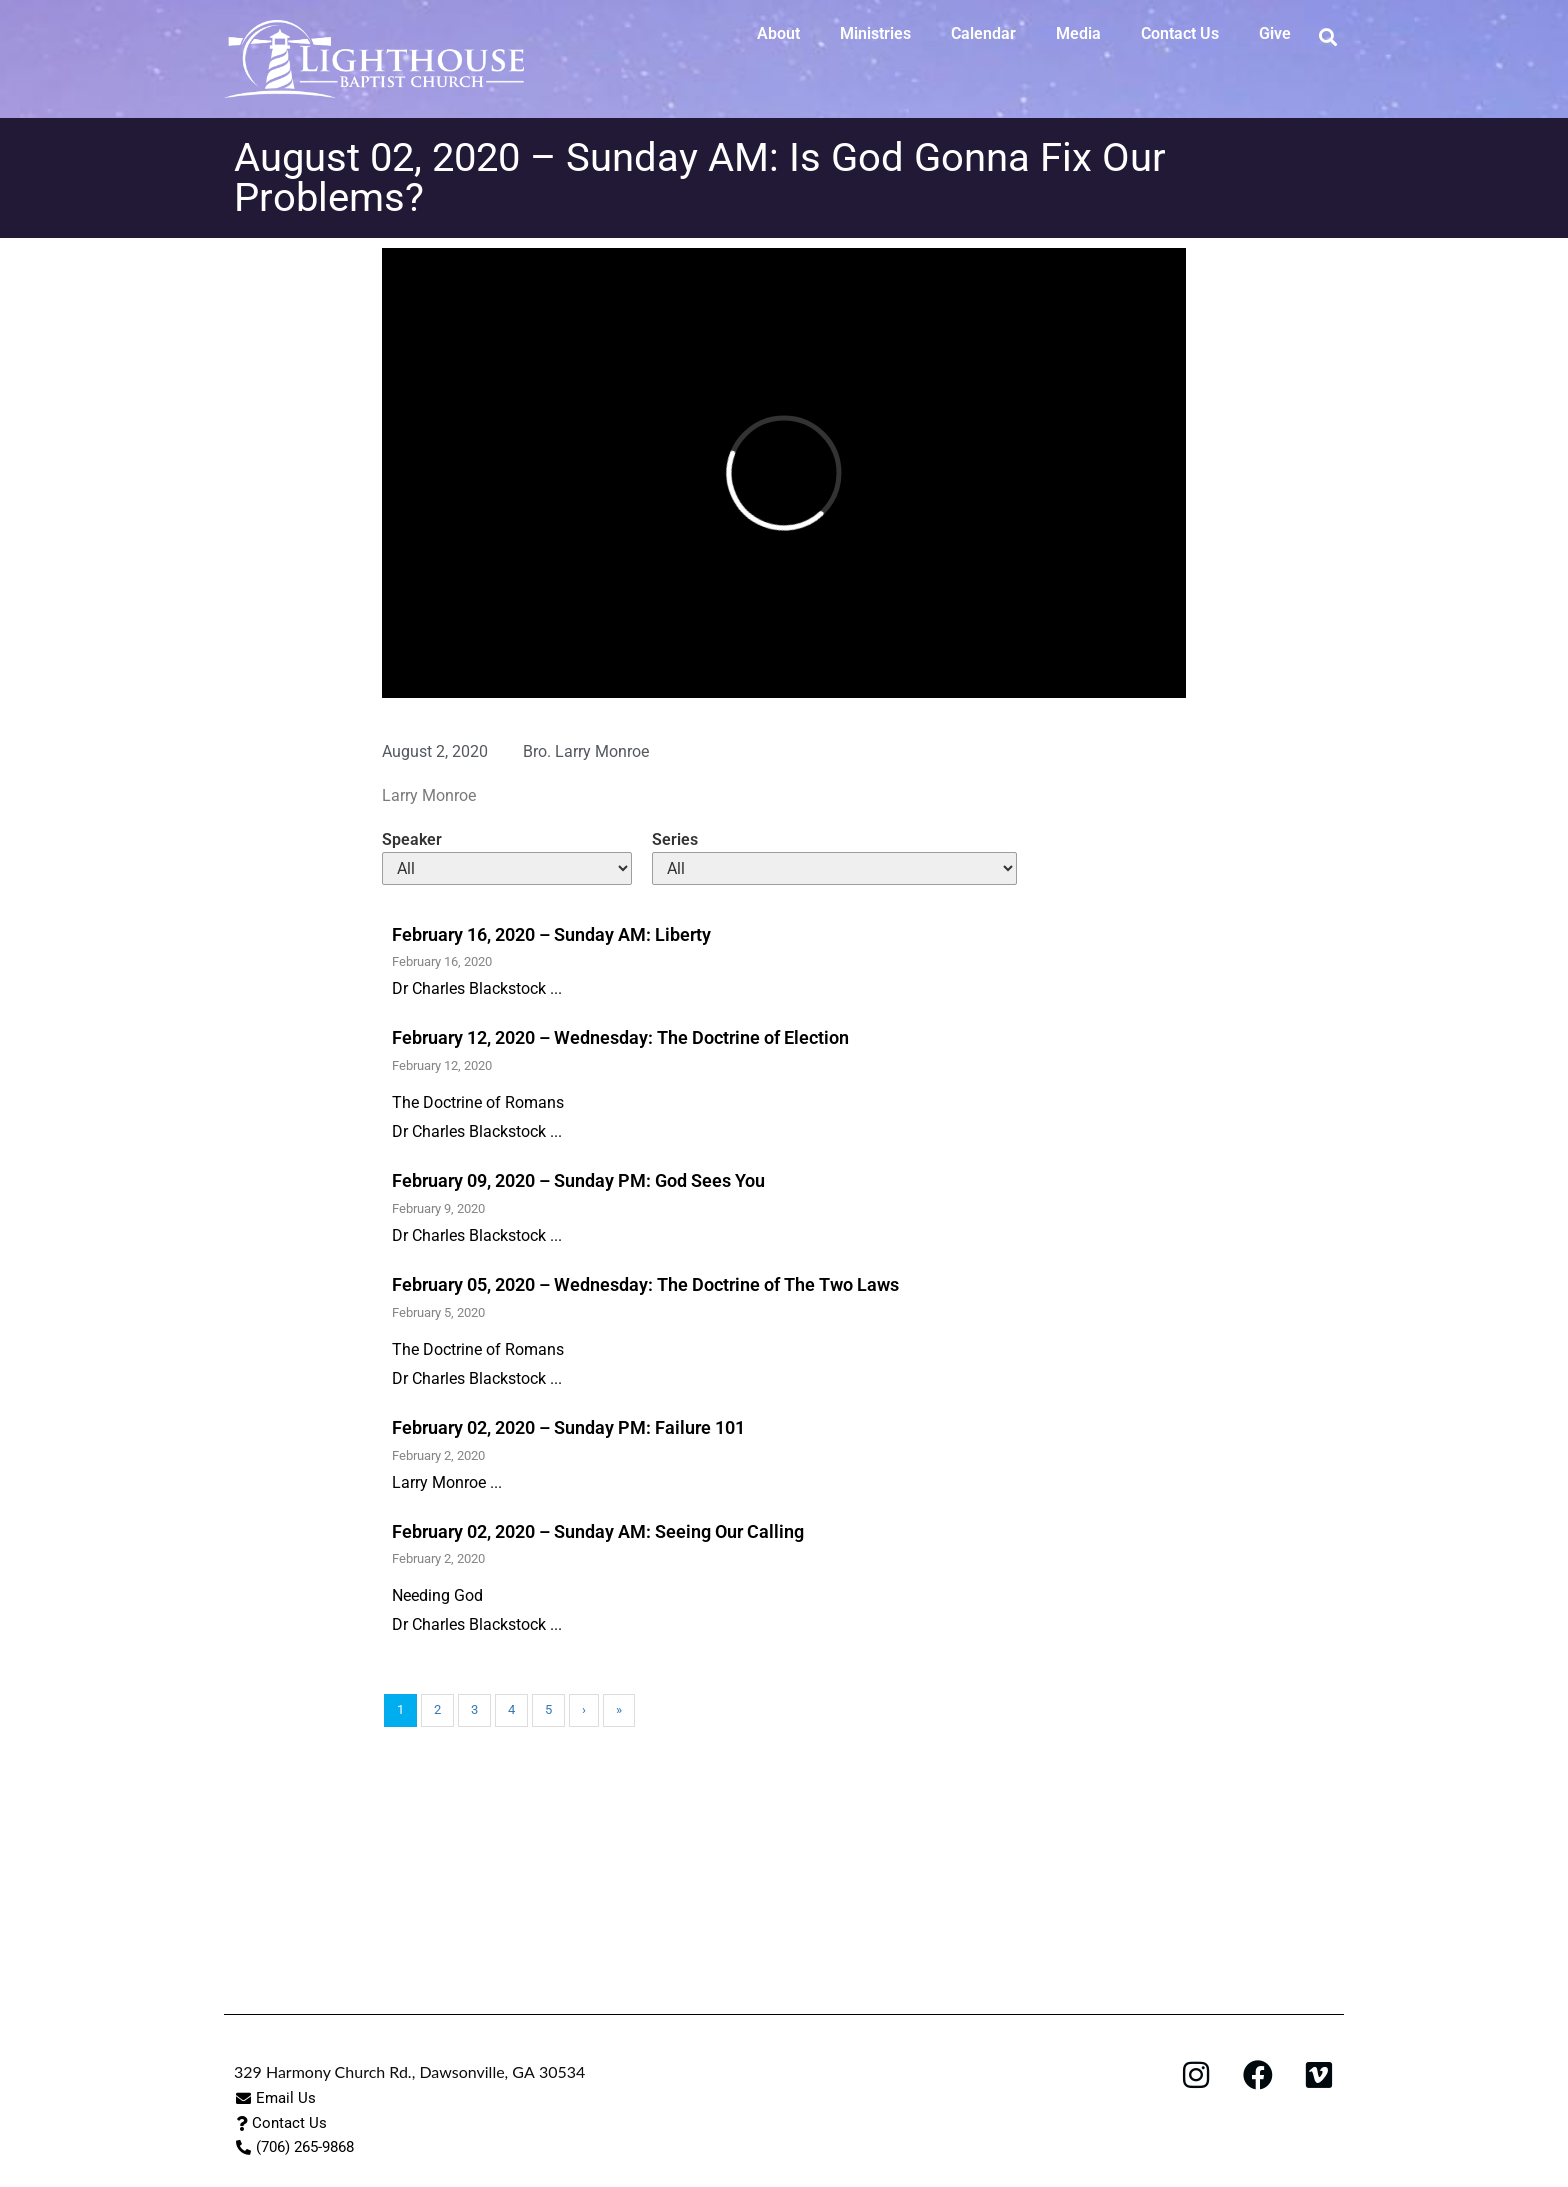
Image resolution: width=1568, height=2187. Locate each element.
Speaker (412, 840)
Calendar (983, 33)
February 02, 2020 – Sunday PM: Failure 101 (568, 1427)
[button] (1327, 36)
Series (675, 840)
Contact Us (1180, 33)
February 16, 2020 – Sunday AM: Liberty (551, 934)
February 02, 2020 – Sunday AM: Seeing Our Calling (598, 1531)
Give (1275, 33)
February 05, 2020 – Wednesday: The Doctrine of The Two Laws (645, 1284)
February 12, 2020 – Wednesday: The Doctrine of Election (620, 1037)
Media (1078, 33)
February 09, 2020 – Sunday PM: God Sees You (578, 1180)
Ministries (875, 33)
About (778, 33)
